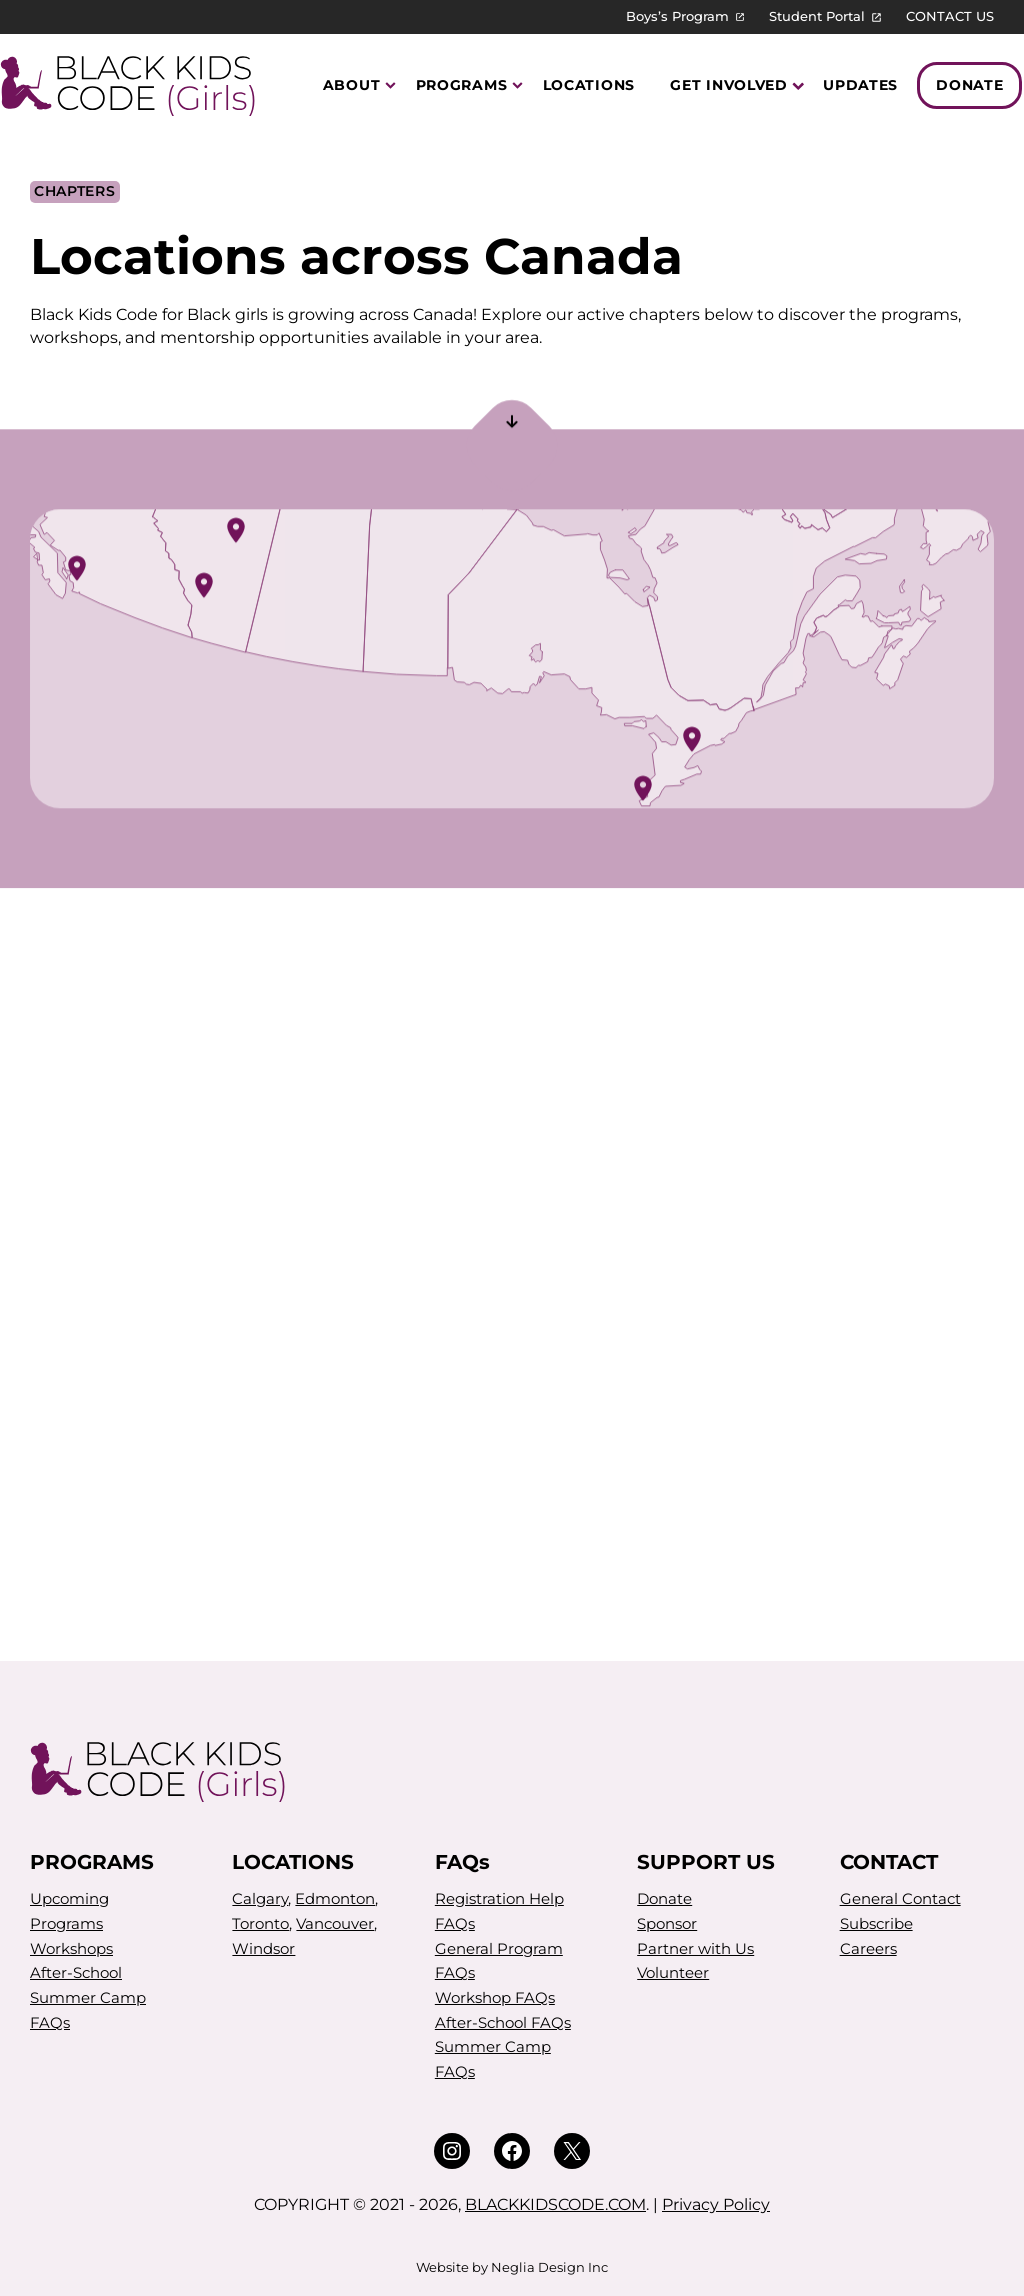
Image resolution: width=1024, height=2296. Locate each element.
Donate (969, 85)
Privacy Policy (716, 2204)
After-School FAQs (503, 2022)
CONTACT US (950, 16)
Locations (589, 85)
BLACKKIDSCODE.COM (555, 2204)
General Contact (900, 1898)
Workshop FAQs (495, 1997)
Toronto (260, 1923)
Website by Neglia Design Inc (512, 2267)
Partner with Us (695, 1948)
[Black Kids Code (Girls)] (131, 85)
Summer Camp (88, 1997)
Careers (868, 1948)
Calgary (260, 1898)
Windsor (263, 1948)
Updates (860, 85)
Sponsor (667, 1923)
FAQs (50, 2022)
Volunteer (673, 1972)
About (352, 85)
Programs (462, 85)
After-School (76, 1972)
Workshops (71, 1948)
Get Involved (729, 85)
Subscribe (876, 1923)
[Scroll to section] (512, 425)
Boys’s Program (677, 16)
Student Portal (817, 16)
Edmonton (335, 1898)
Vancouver (335, 1923)
